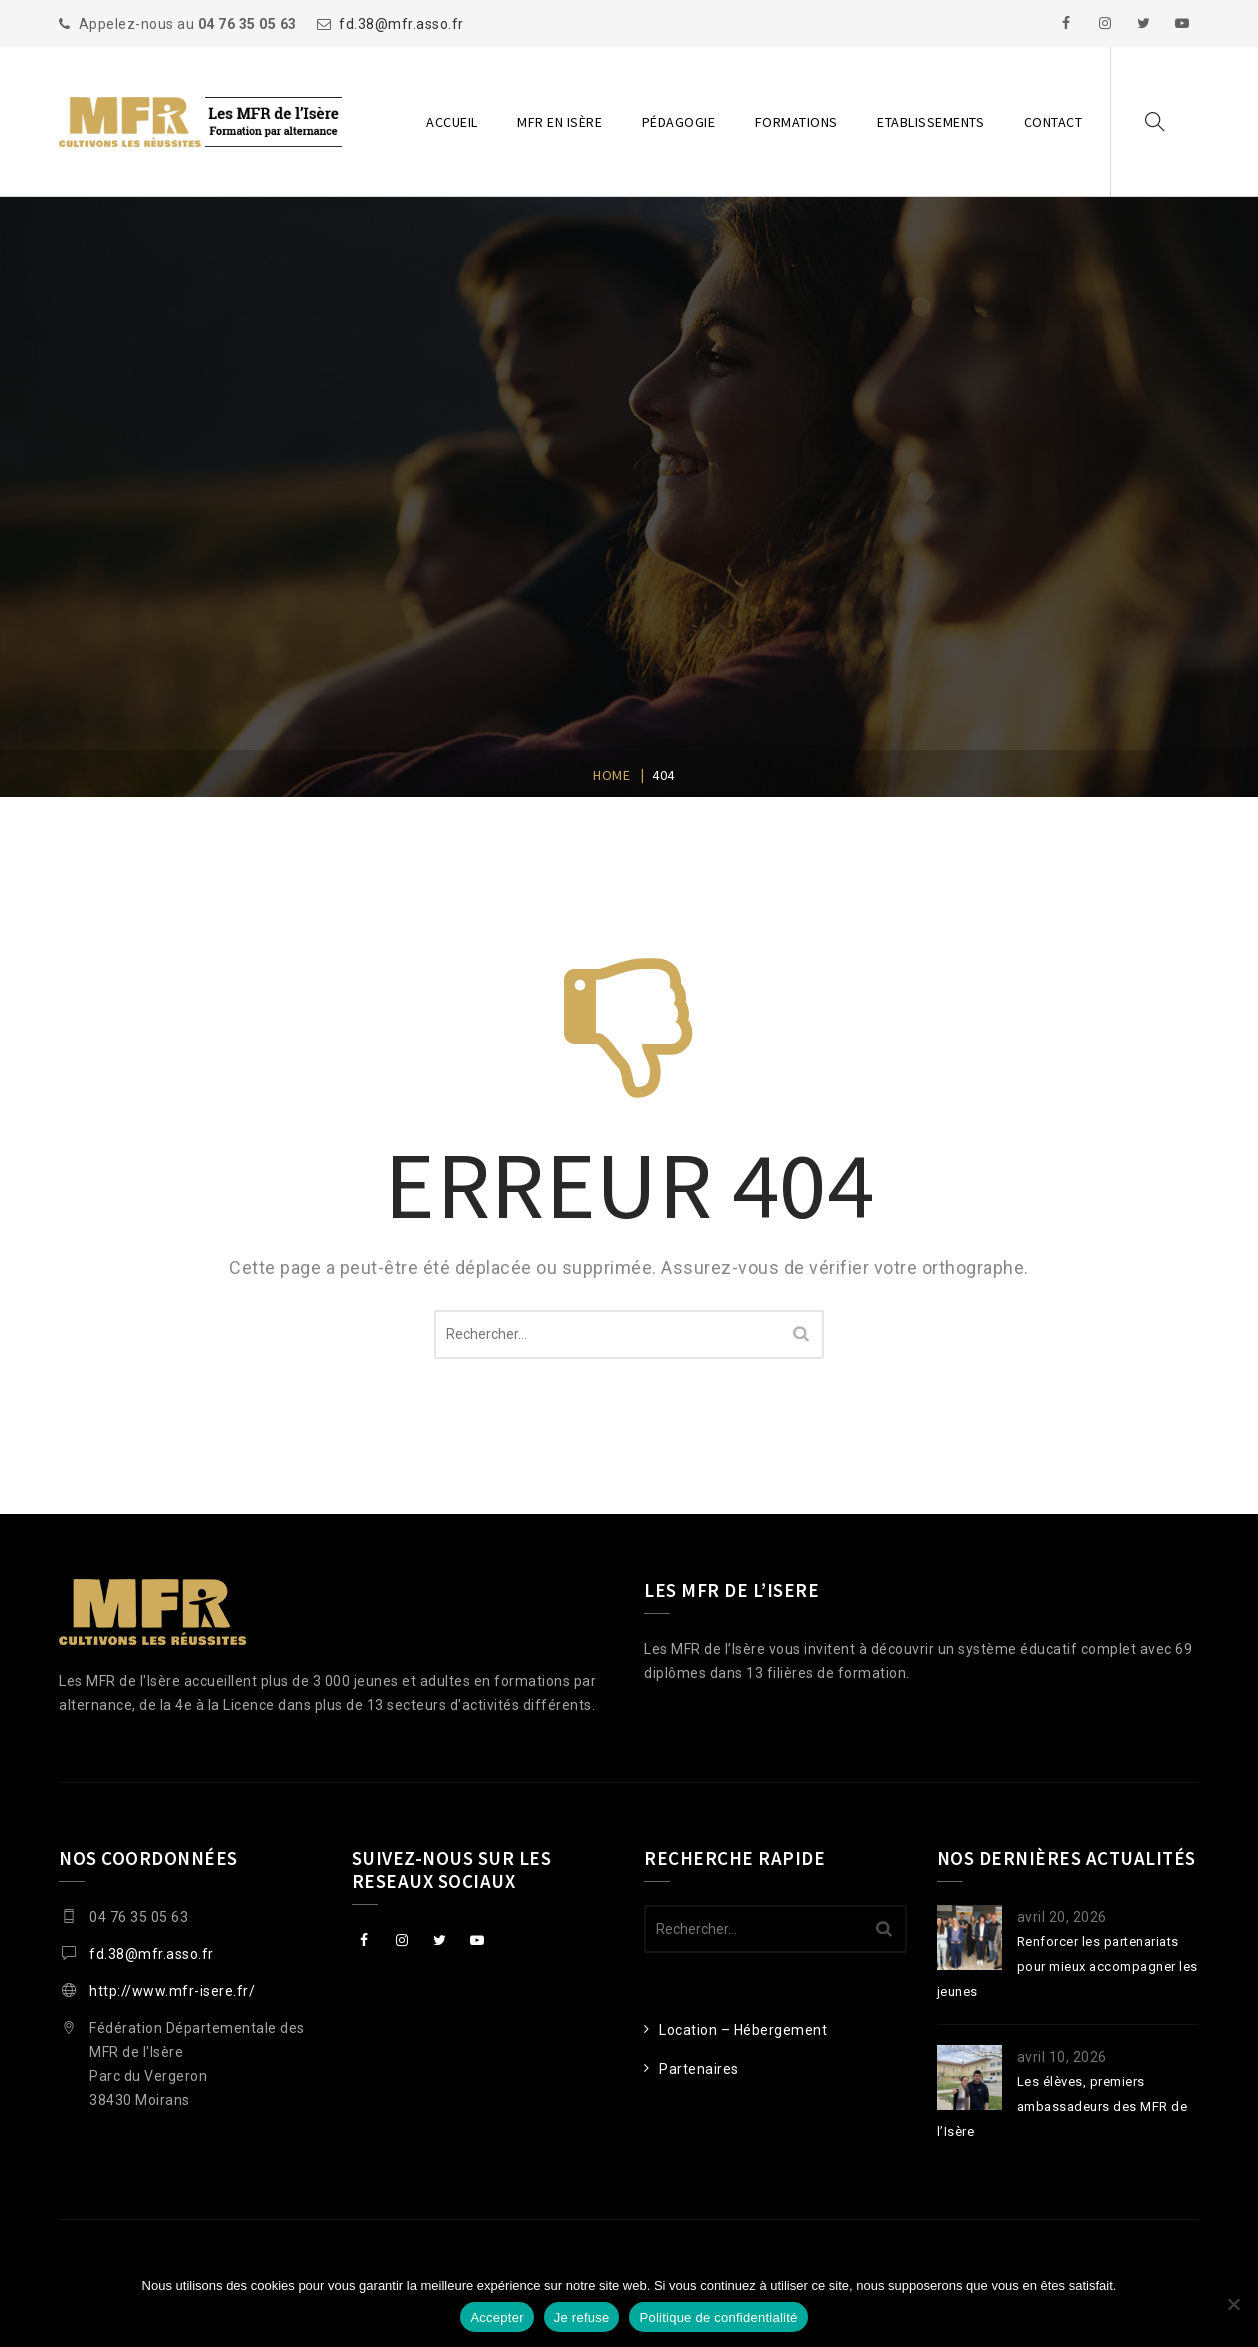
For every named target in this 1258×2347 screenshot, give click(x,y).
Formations (796, 122)
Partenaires (699, 2069)
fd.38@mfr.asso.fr (401, 24)
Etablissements (930, 122)
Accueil (452, 122)
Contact (1053, 122)
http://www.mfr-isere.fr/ (172, 1991)
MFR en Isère (559, 122)
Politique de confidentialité (718, 2317)
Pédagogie (679, 122)
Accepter (496, 2317)
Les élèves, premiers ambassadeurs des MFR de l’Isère (1062, 2106)
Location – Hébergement (743, 2030)
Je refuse (582, 2317)
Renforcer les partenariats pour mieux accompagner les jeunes (1067, 1966)
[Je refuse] (1233, 2304)
